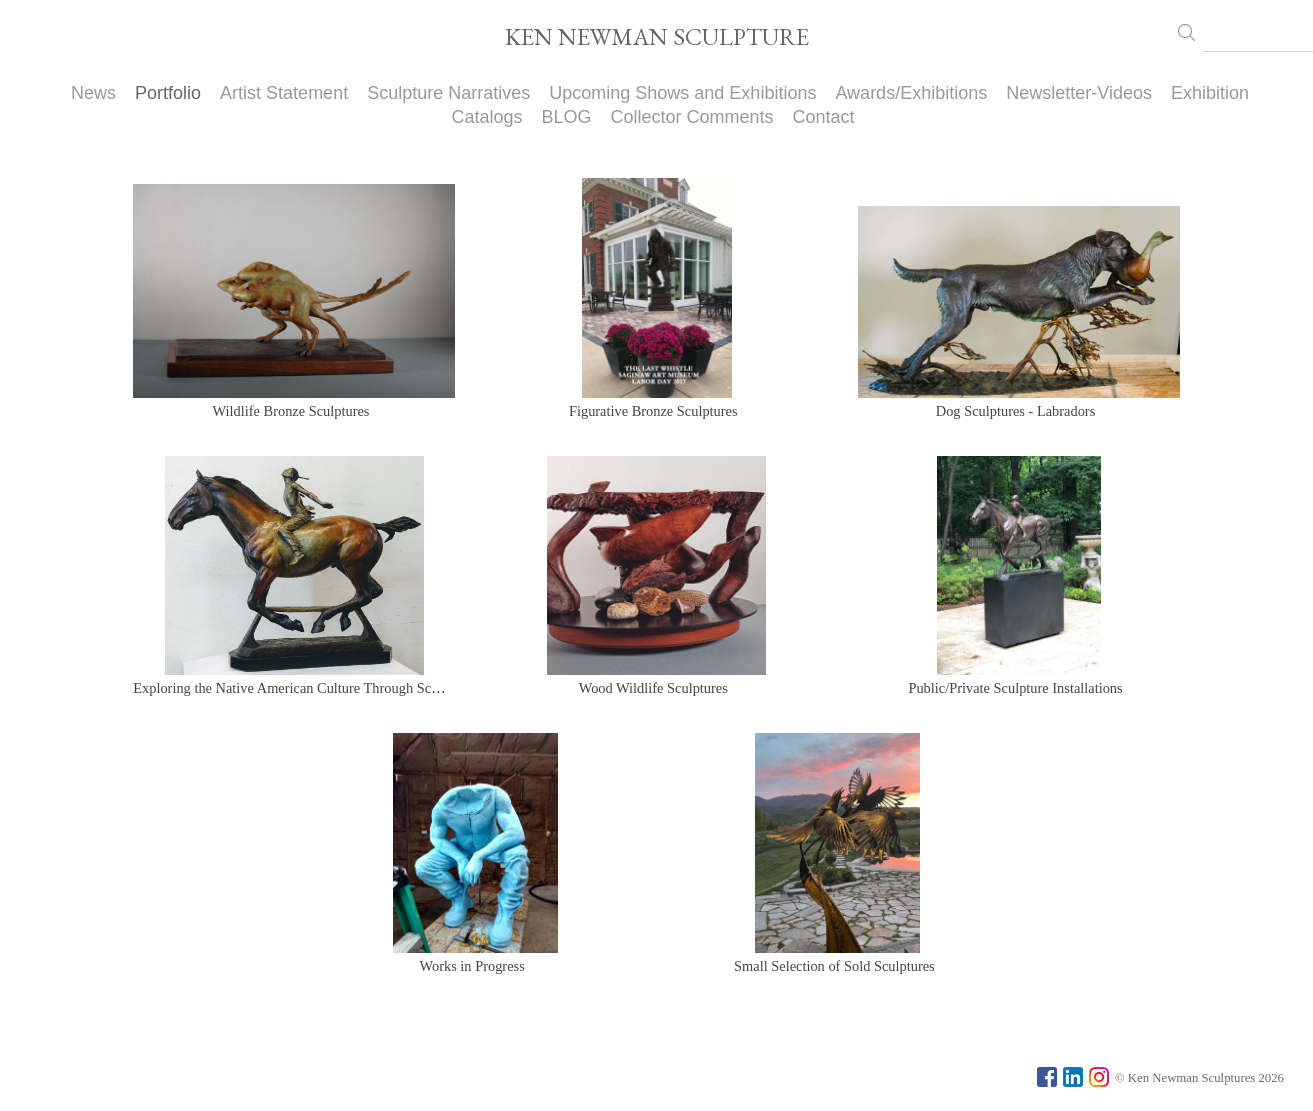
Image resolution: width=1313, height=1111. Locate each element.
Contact (824, 117)
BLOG (566, 117)
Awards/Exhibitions (911, 93)
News (93, 93)
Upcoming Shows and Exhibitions (682, 93)
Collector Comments (692, 117)
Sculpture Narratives (448, 93)
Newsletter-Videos (1079, 93)
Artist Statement (284, 93)
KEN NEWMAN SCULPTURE (657, 36)
